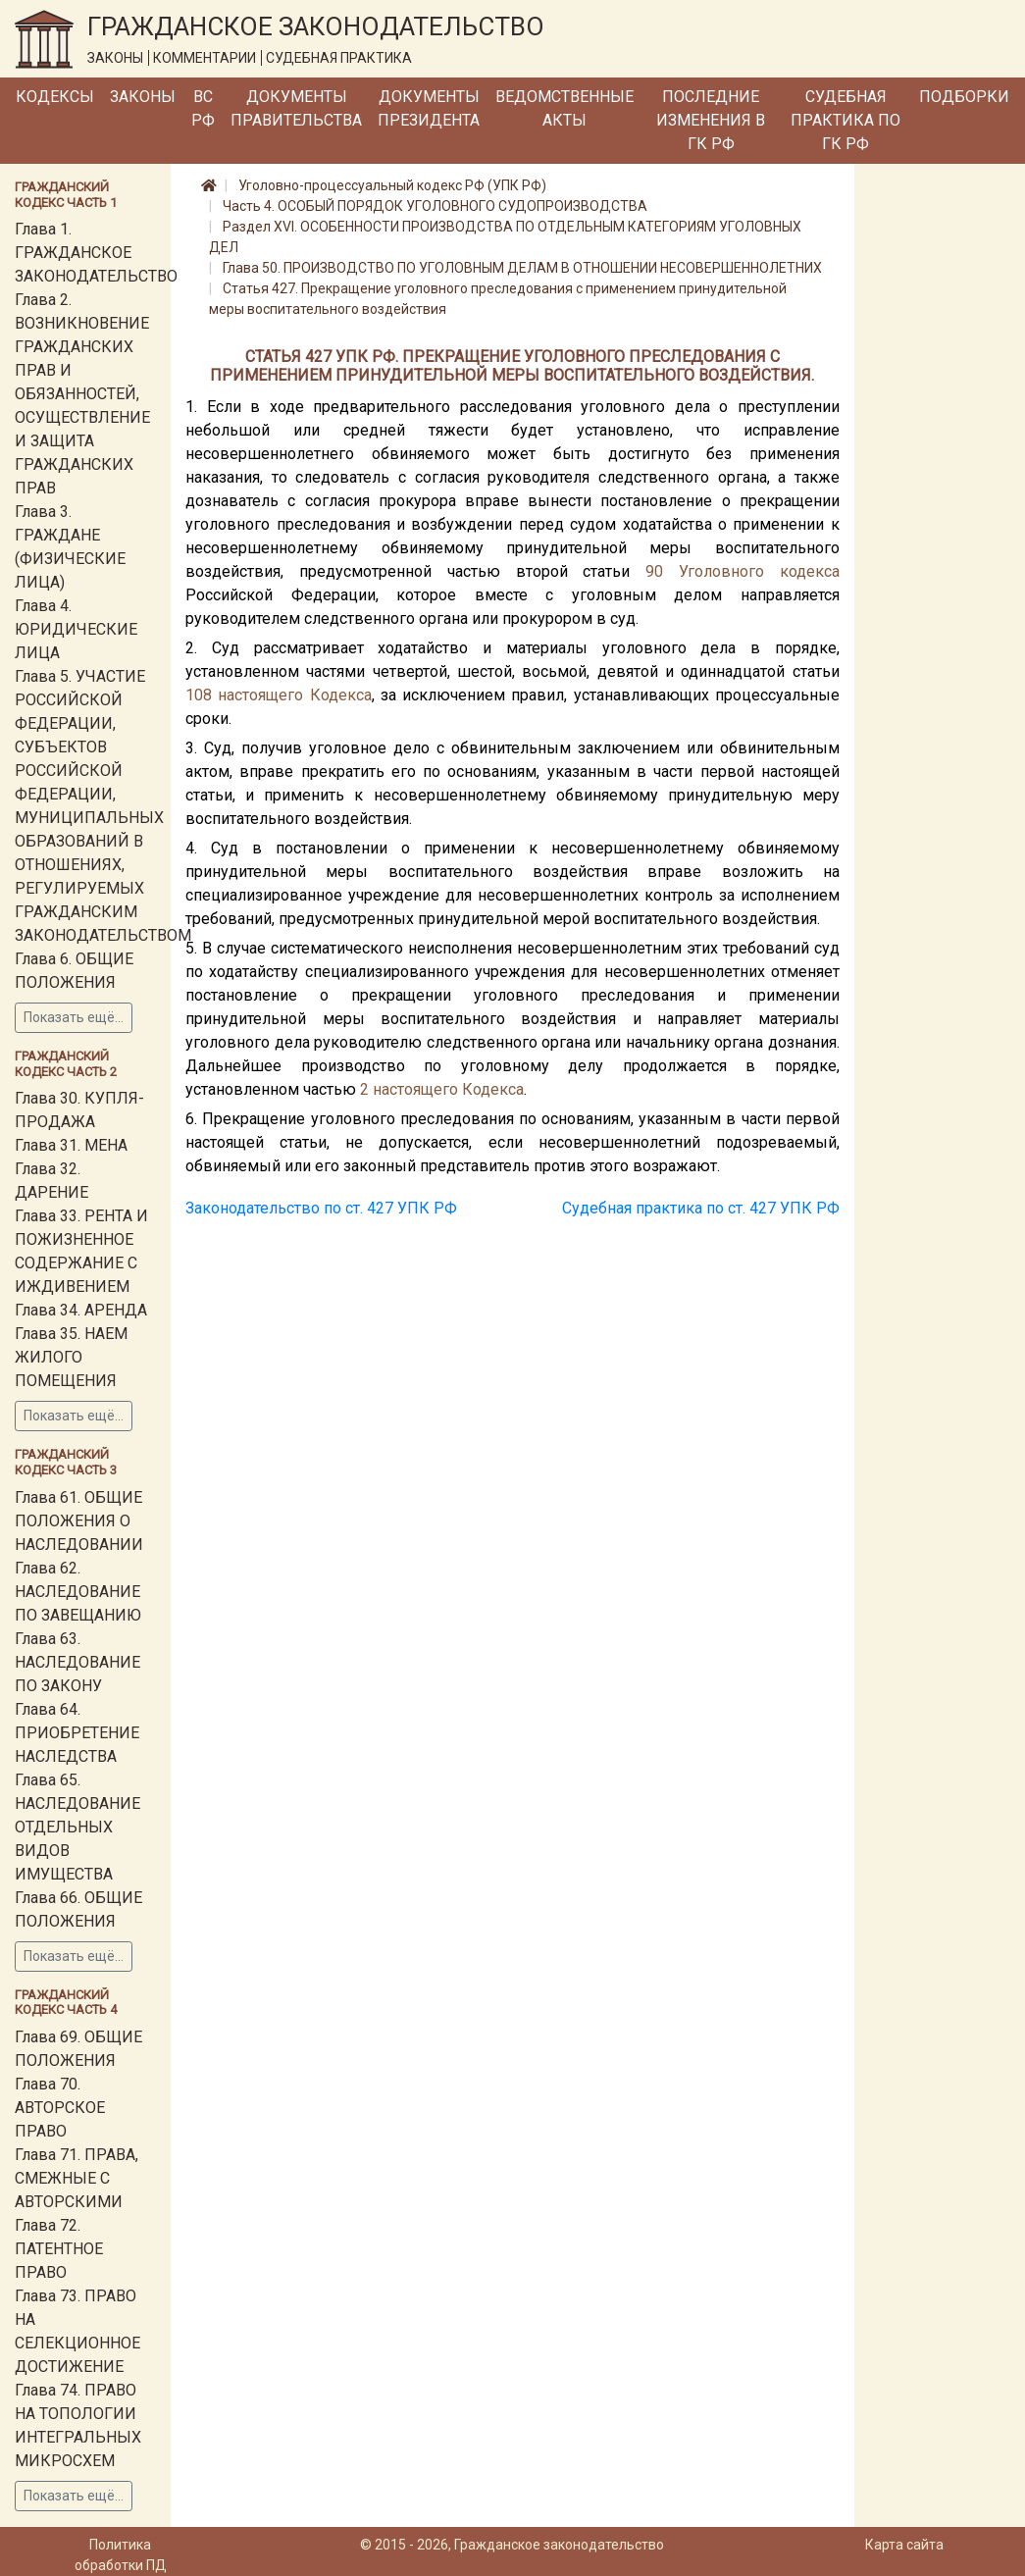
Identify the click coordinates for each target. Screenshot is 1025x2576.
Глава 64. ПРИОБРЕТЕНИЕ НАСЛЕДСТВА (77, 1733)
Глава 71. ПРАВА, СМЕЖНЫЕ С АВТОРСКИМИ (76, 2178)
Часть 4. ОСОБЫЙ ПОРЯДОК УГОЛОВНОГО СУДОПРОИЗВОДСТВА (435, 206)
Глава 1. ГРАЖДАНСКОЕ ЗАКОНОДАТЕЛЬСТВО (96, 252)
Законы (143, 96)
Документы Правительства (296, 108)
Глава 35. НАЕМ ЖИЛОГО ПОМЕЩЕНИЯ (71, 1357)
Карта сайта (904, 2544)
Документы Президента (429, 108)
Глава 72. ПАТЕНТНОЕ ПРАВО (59, 2249)
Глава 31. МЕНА (71, 1145)
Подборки (964, 96)
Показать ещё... (74, 1017)
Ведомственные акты (564, 108)
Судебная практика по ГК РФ (845, 120)
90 (654, 571)
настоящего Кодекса (294, 695)
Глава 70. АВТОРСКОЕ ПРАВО (60, 2107)
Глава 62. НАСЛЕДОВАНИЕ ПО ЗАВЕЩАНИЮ (78, 1591)
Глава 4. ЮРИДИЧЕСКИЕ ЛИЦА (76, 629)
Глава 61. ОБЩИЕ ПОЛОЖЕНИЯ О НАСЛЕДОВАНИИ (79, 1521)
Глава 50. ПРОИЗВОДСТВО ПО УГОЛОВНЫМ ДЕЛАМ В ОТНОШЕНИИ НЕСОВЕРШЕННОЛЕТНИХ (522, 268)
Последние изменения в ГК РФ (710, 120)
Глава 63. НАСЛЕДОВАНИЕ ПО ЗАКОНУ (77, 1662)
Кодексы (55, 96)
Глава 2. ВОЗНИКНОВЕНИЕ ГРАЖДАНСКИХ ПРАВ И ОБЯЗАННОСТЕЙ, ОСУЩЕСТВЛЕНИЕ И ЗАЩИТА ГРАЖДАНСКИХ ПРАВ (82, 393)
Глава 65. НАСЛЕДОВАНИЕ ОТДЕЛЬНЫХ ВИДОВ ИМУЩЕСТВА (77, 1827)
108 (198, 695)
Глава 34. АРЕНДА (81, 1310)
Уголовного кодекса (759, 571)
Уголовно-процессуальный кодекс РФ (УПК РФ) (392, 185)
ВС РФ (203, 108)
